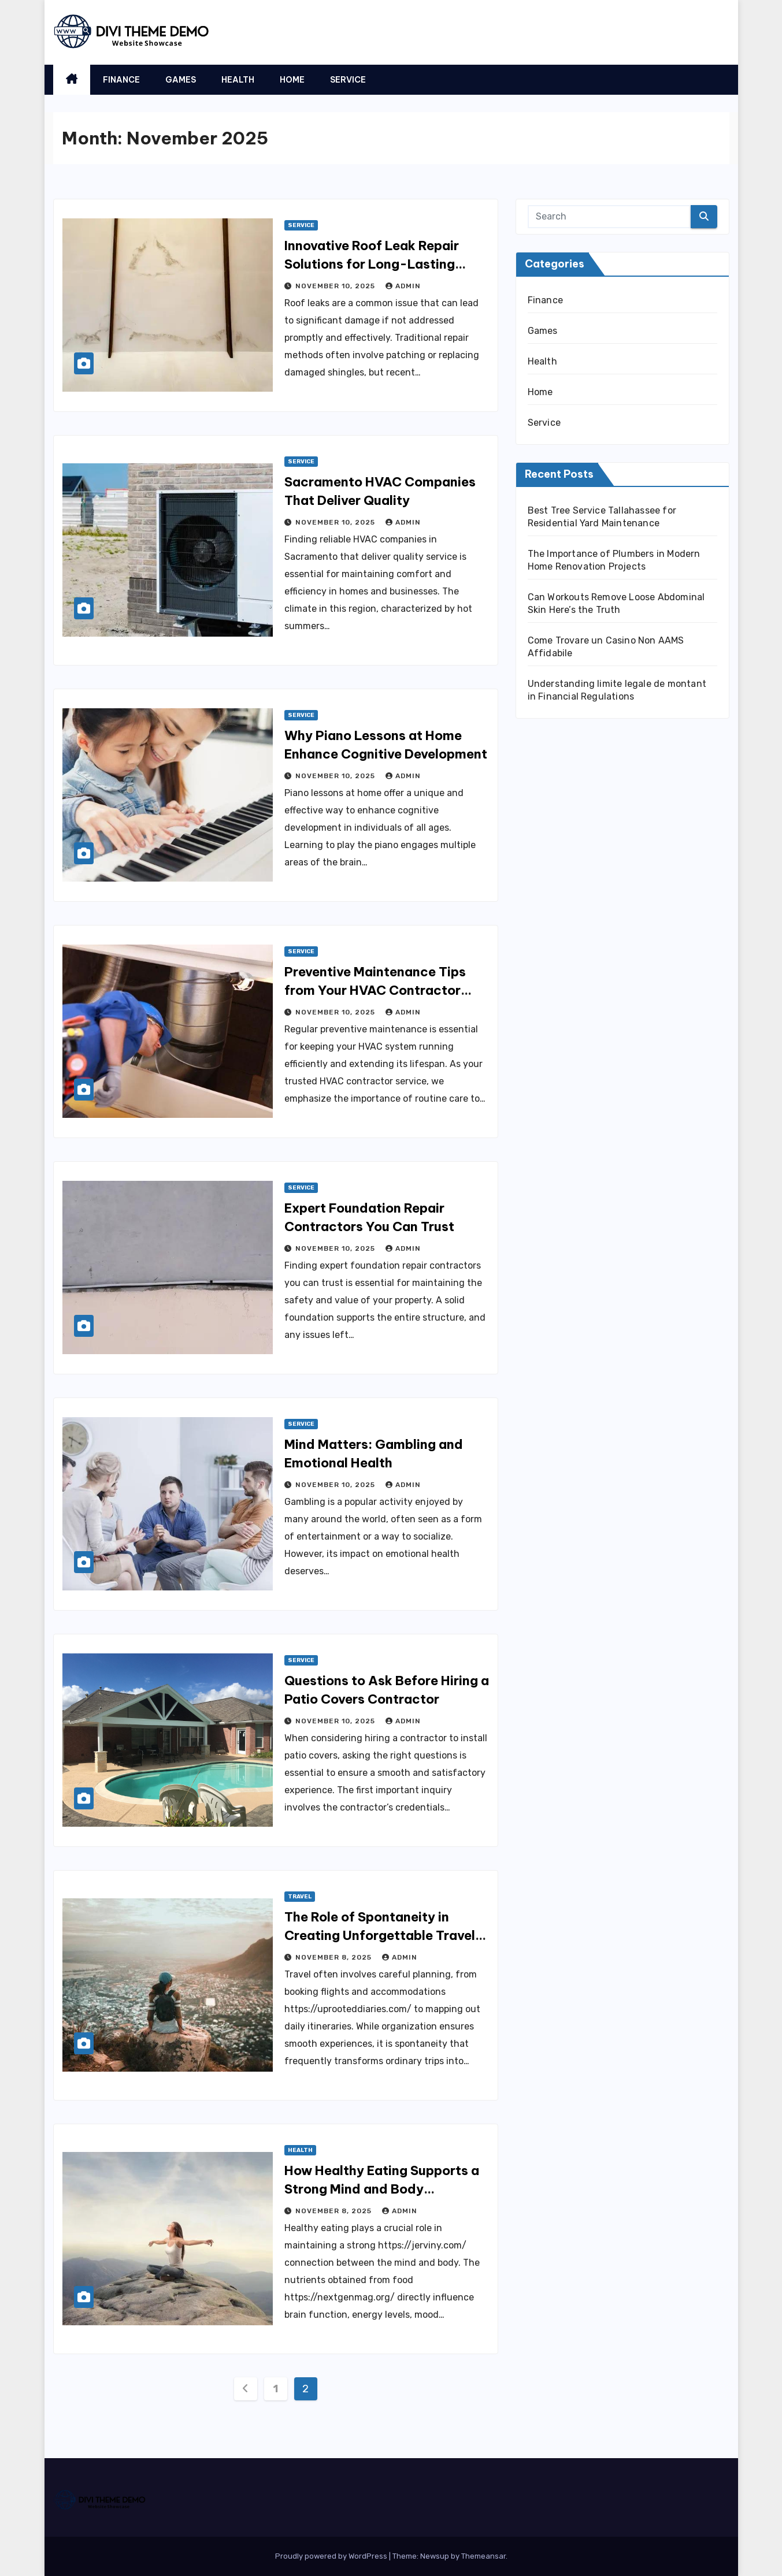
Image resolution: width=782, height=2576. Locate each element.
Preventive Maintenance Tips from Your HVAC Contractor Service (375, 990)
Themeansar (483, 2556)
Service (348, 80)
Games (180, 80)
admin (403, 286)
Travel (300, 1896)
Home (292, 80)
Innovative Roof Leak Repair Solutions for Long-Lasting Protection (371, 264)
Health (237, 80)
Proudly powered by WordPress (332, 2556)
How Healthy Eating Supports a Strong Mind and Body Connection (381, 2189)
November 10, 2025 (336, 286)
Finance (121, 80)
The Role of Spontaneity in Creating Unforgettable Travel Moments (379, 1935)
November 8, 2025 (334, 1957)
